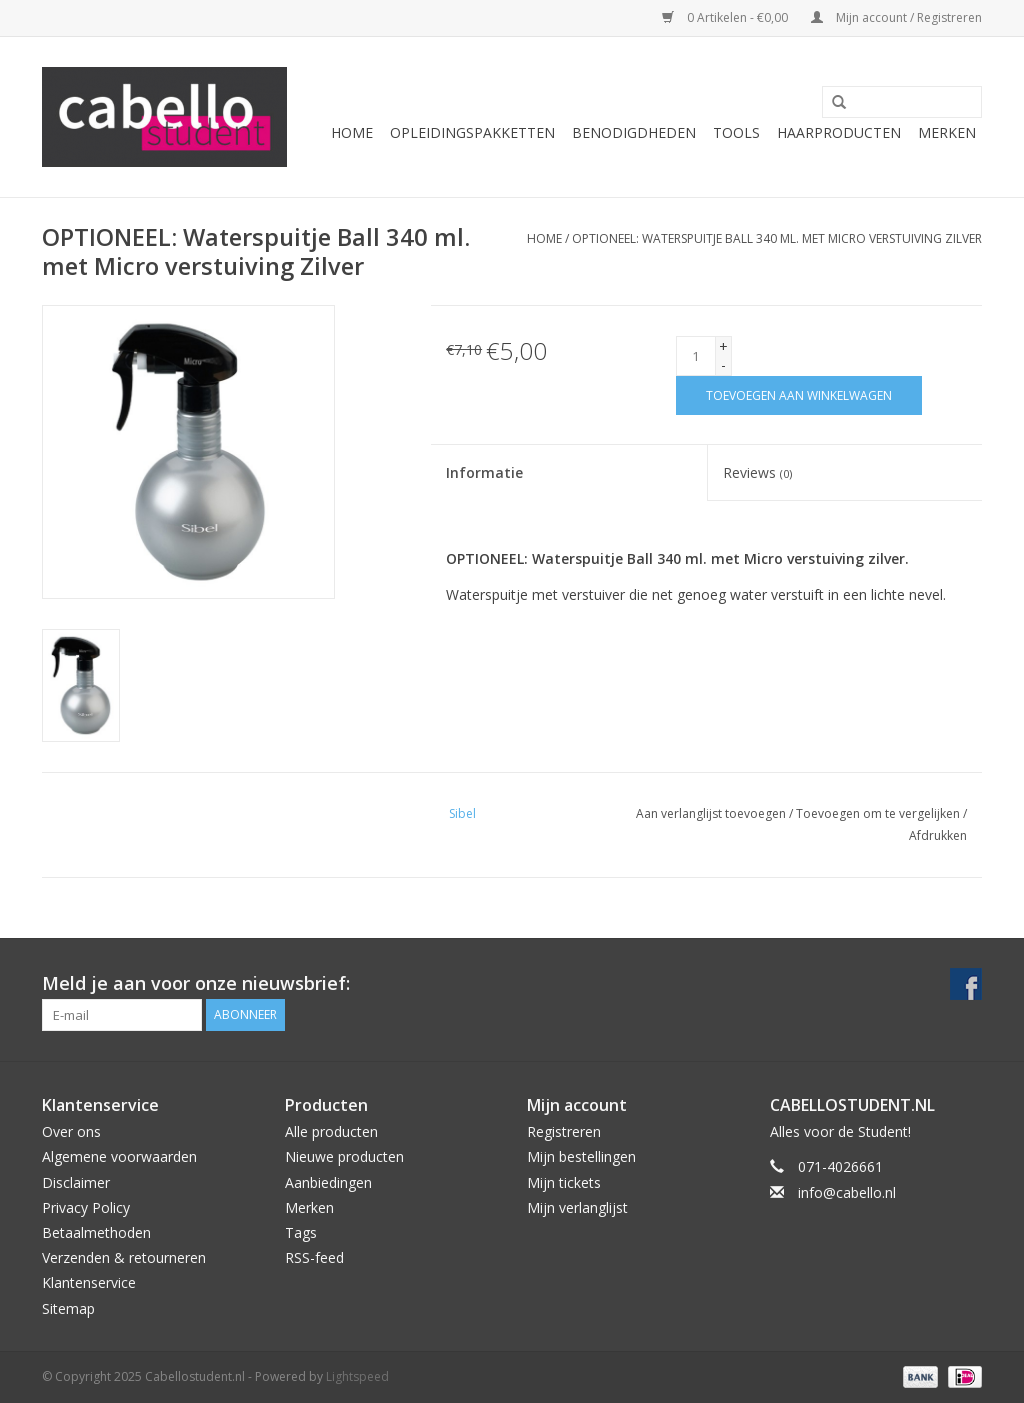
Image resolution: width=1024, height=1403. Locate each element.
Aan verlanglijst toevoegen (711, 813)
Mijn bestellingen (581, 1156)
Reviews (757, 472)
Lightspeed (357, 1376)
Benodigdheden (634, 132)
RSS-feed (314, 1257)
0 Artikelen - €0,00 (726, 17)
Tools (736, 132)
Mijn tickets (564, 1182)
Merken (947, 132)
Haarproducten (839, 132)
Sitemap (68, 1308)
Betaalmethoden (96, 1232)
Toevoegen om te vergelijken (879, 813)
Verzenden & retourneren (124, 1257)
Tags (301, 1232)
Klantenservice (89, 1282)
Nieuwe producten (344, 1156)
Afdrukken (938, 835)
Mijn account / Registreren (896, 17)
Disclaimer (76, 1182)
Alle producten (331, 1131)
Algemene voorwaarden (119, 1156)
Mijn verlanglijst (577, 1207)
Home (352, 132)
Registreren (564, 1131)
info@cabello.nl (847, 1192)
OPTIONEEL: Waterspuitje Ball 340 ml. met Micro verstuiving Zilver (777, 238)
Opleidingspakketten (472, 132)
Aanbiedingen (328, 1182)
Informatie (484, 472)
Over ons (71, 1131)
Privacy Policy (86, 1207)
